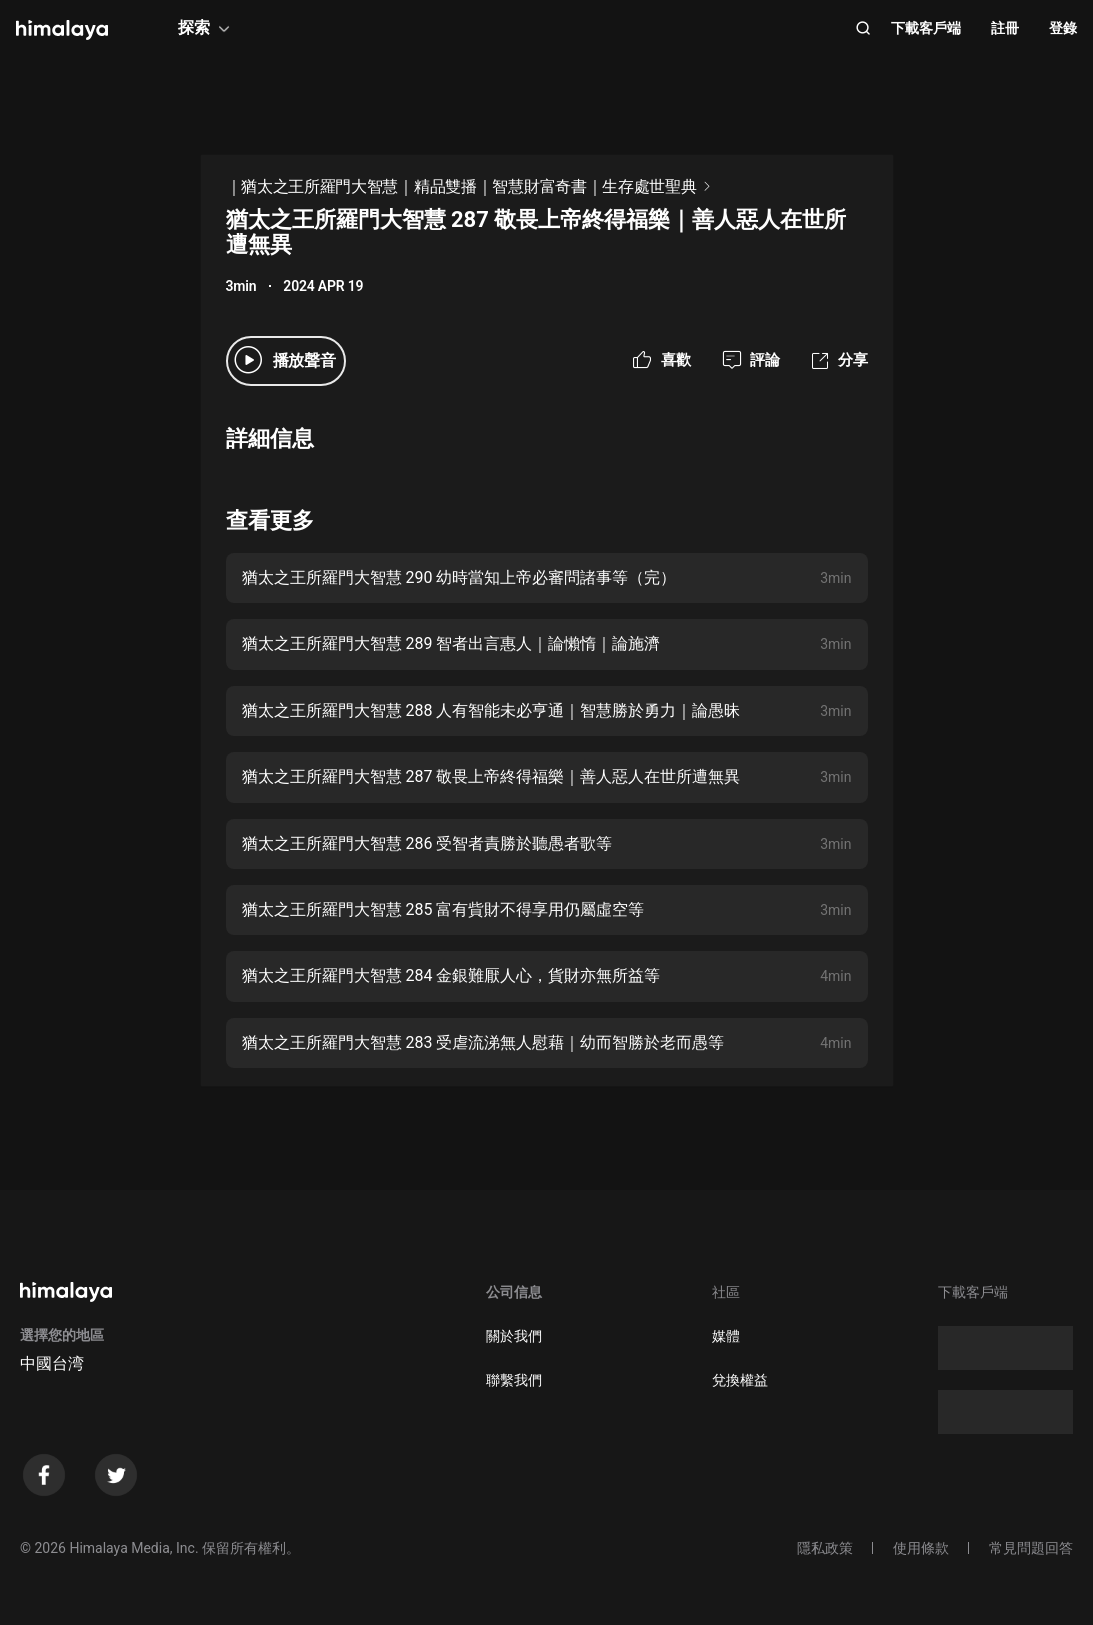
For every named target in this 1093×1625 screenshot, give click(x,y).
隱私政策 (825, 1548)
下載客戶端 (926, 28)
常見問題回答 (1031, 1548)
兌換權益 (740, 1380)
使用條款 (921, 1548)
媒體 (726, 1336)
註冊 (1005, 28)
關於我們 (514, 1336)
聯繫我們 (514, 1380)
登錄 (1063, 28)
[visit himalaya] (62, 30)
